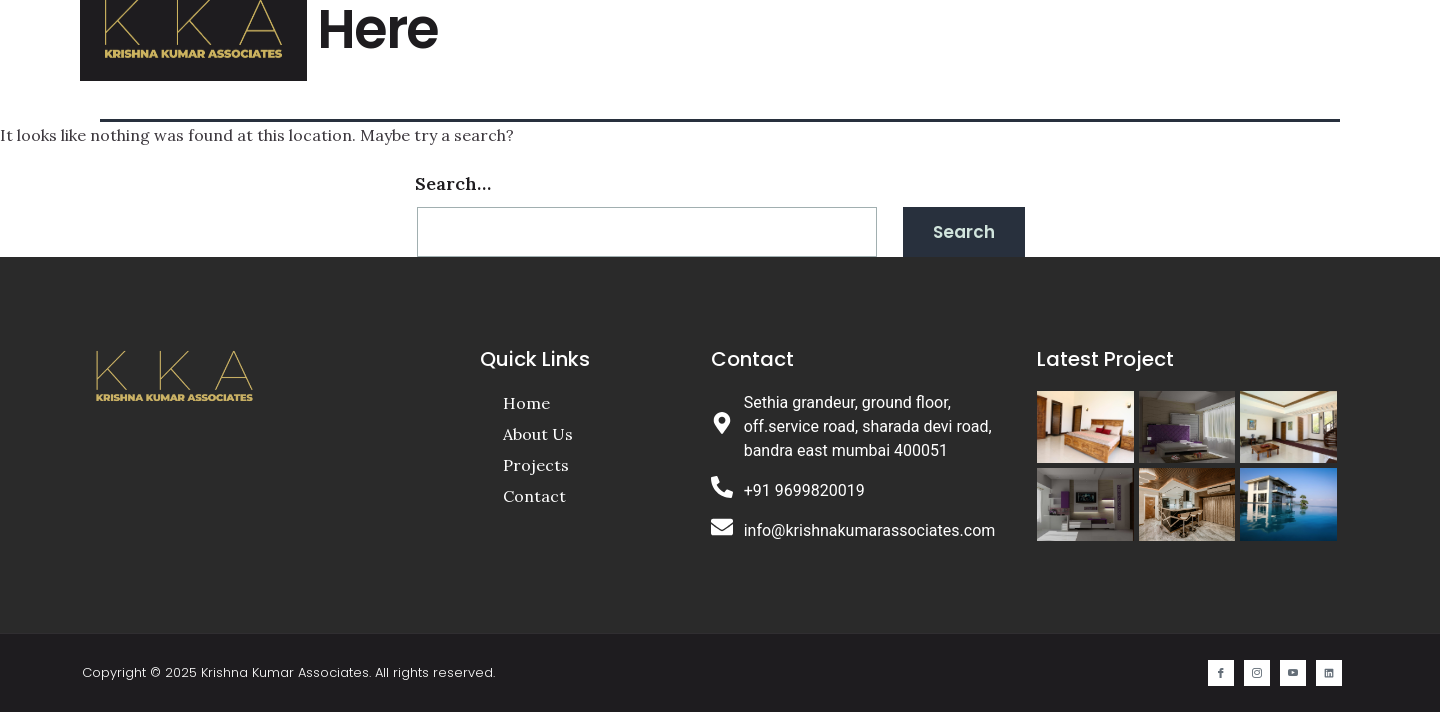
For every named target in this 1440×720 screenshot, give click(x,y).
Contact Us (1094, 35)
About (846, 35)
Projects (957, 35)
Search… (453, 183)
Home (752, 35)
